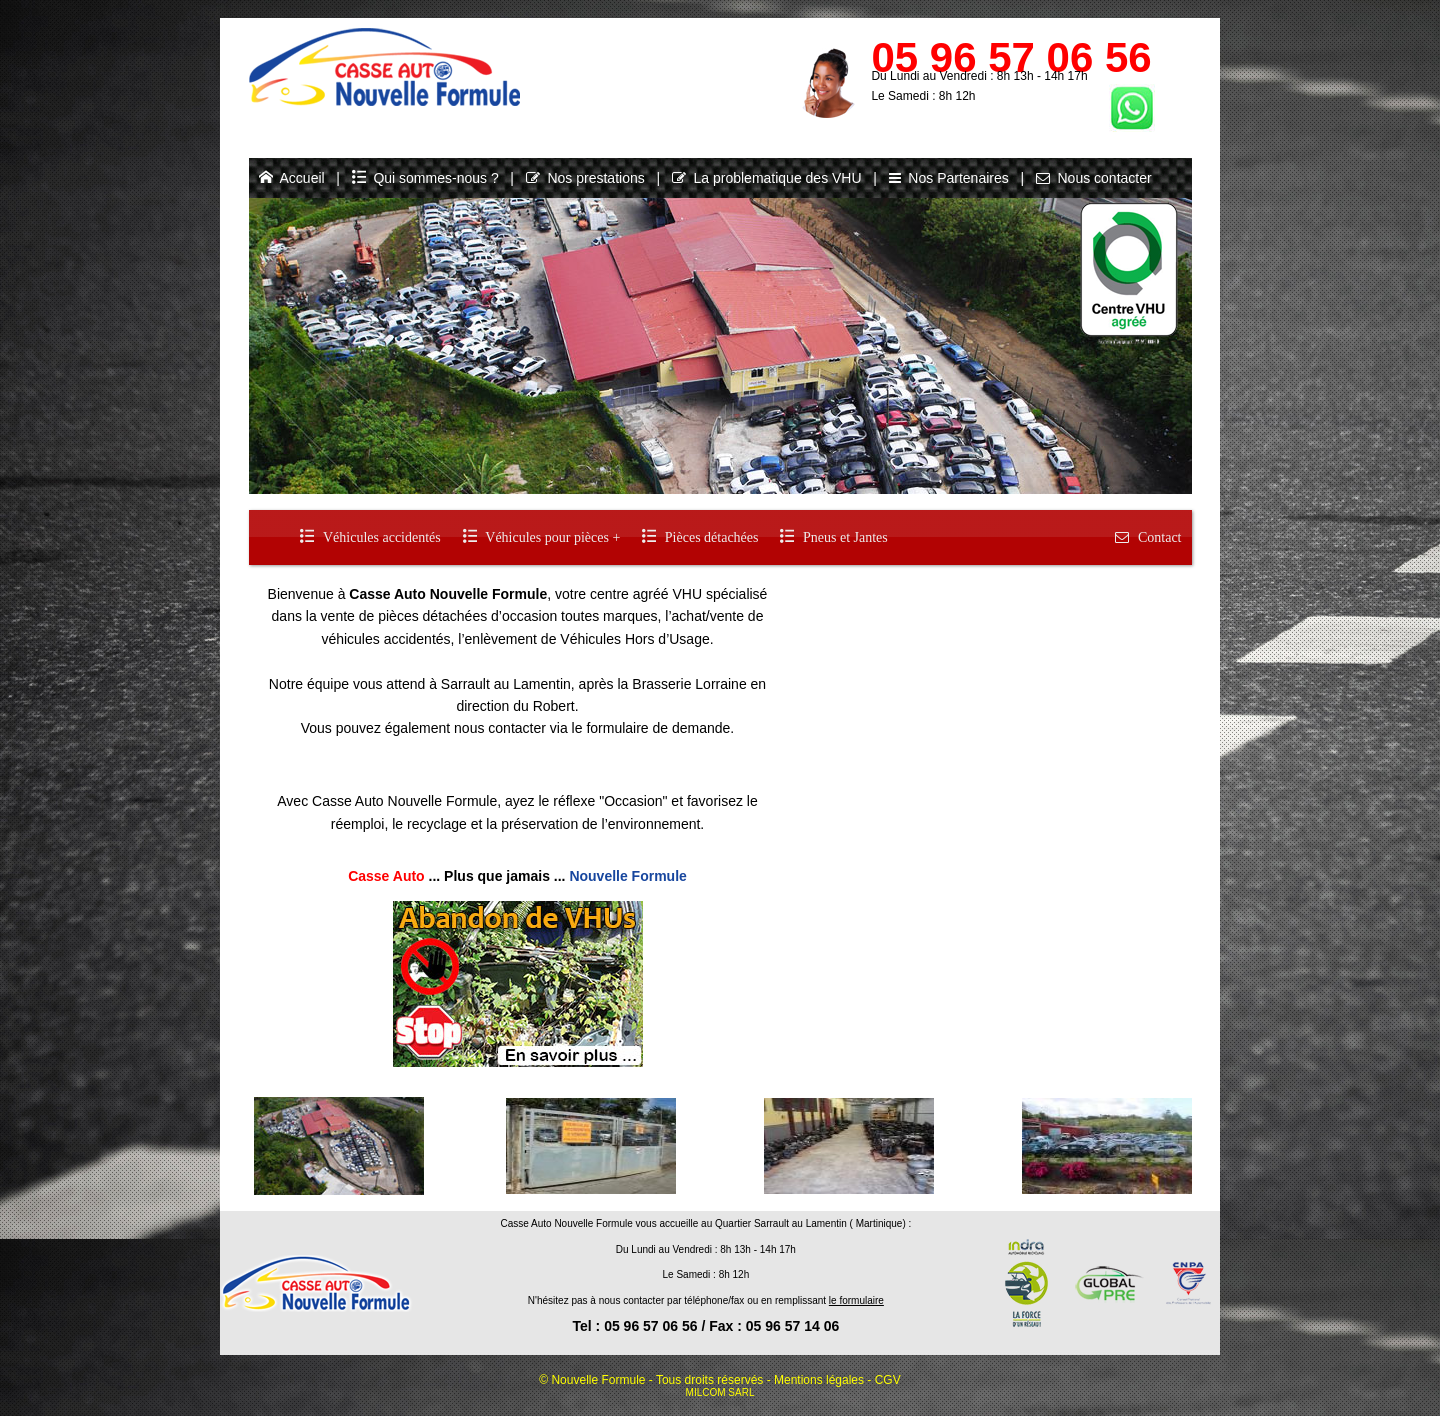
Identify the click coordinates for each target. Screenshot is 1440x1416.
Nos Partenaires (949, 178)
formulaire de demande (658, 728)
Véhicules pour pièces (541, 537)
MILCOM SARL (720, 1392)
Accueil (292, 178)
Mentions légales (819, 1380)
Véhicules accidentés (370, 537)
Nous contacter (1094, 178)
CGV (888, 1380)
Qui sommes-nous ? (425, 178)
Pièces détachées (699, 537)
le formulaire (856, 1300)
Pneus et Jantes (833, 537)
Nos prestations (585, 178)
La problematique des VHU (767, 178)
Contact (1147, 537)
